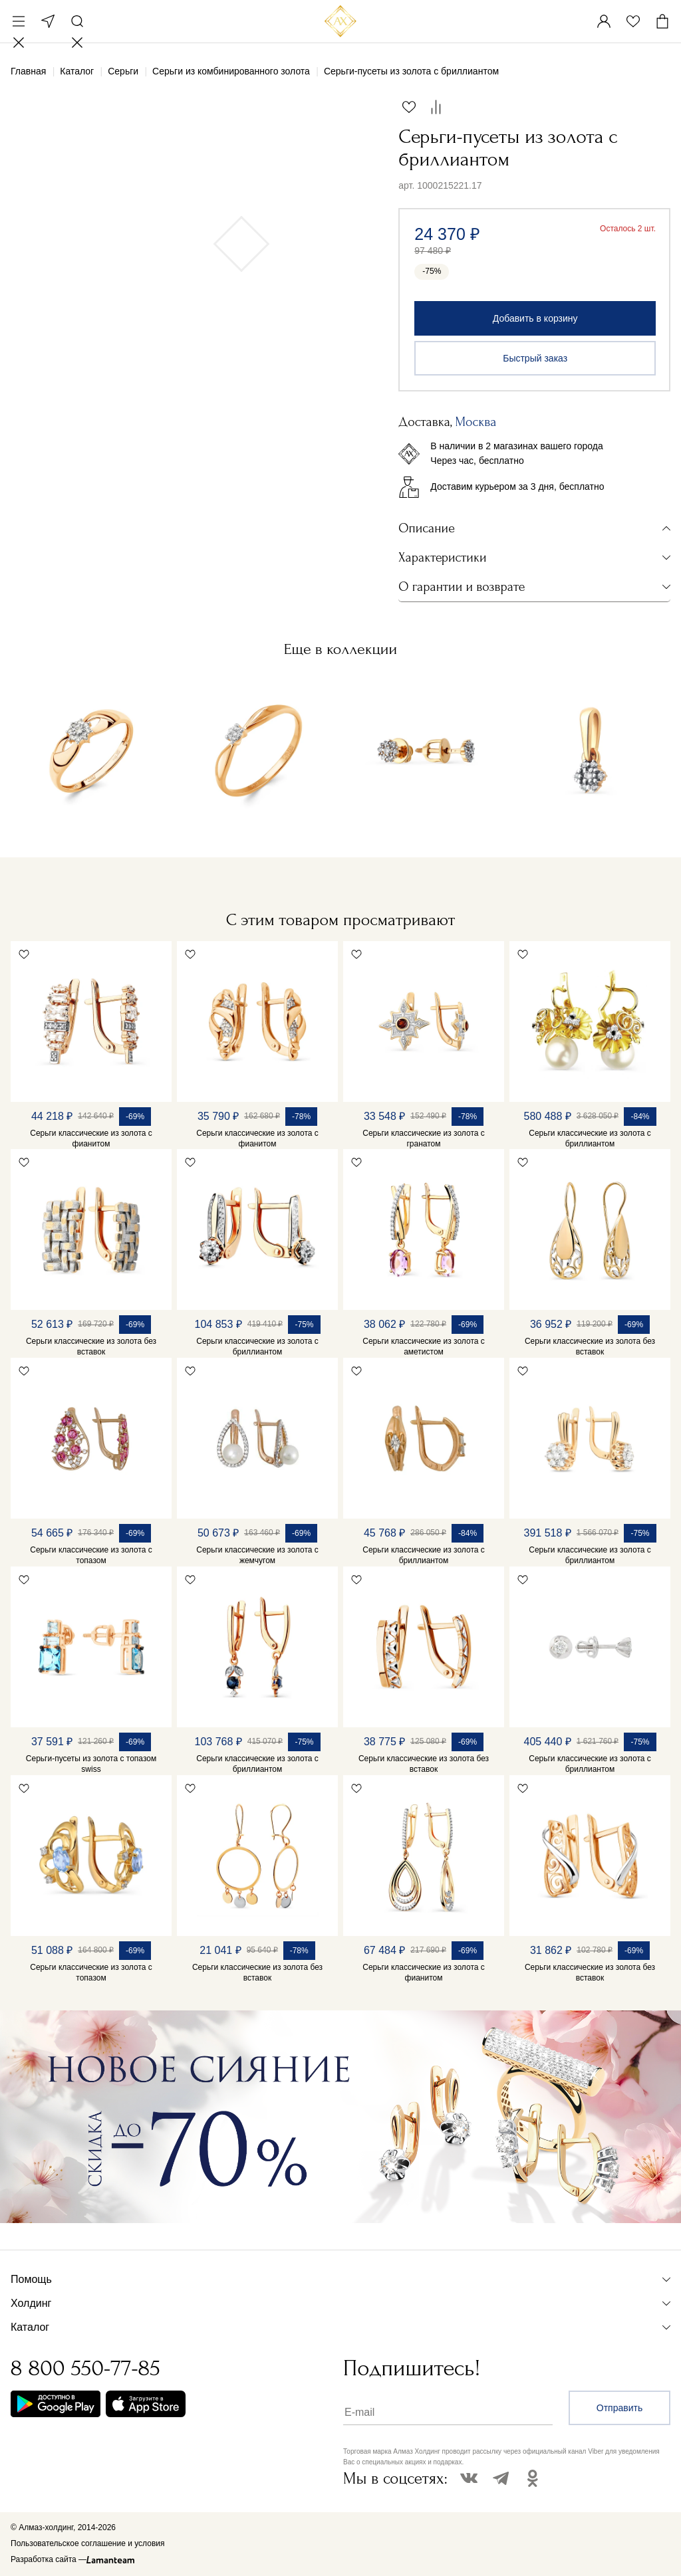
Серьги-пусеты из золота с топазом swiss (91, 1764)
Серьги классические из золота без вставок (91, 1346)
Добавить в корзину (535, 318)
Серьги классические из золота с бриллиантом (590, 1138)
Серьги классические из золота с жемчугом (257, 1555)
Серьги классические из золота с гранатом (423, 1138)
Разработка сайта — (48, 2559)
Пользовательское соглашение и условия (87, 2543)
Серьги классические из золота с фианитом (91, 1138)
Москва (48, 21)
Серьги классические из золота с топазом (91, 1555)
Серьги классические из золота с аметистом (423, 1346)
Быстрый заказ (535, 358)
